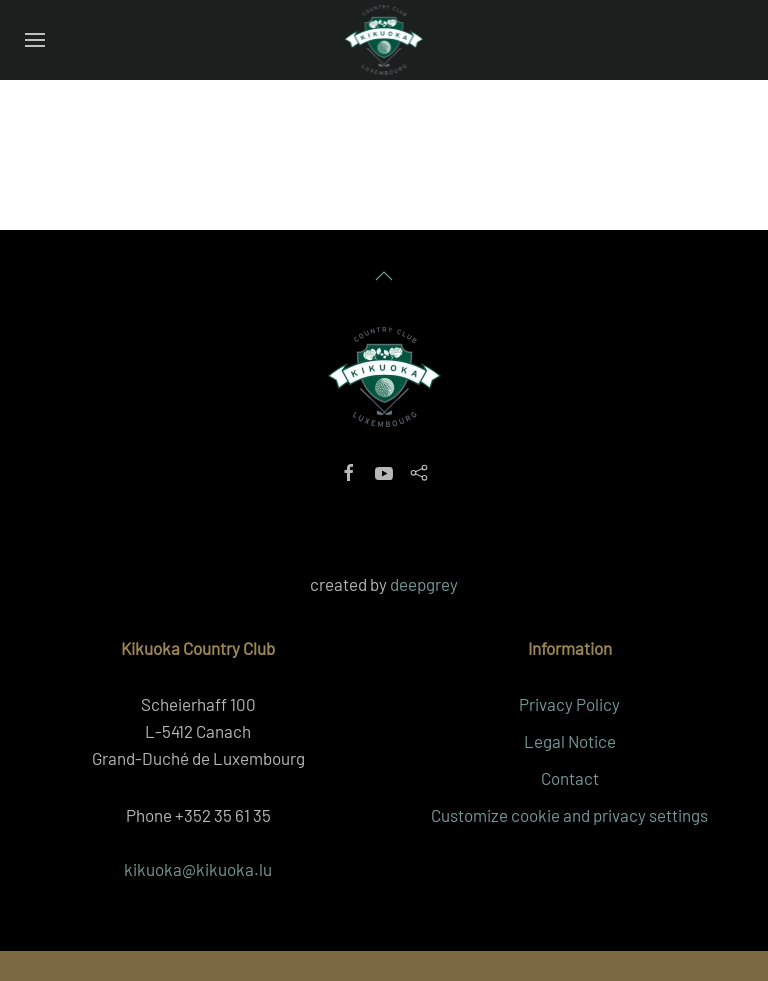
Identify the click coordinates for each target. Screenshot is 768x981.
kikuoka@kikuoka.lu (198, 869)
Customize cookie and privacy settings (569, 815)
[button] (35, 40)
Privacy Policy (569, 704)
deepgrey (424, 584)
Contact (570, 778)
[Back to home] (384, 40)
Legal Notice (570, 741)
